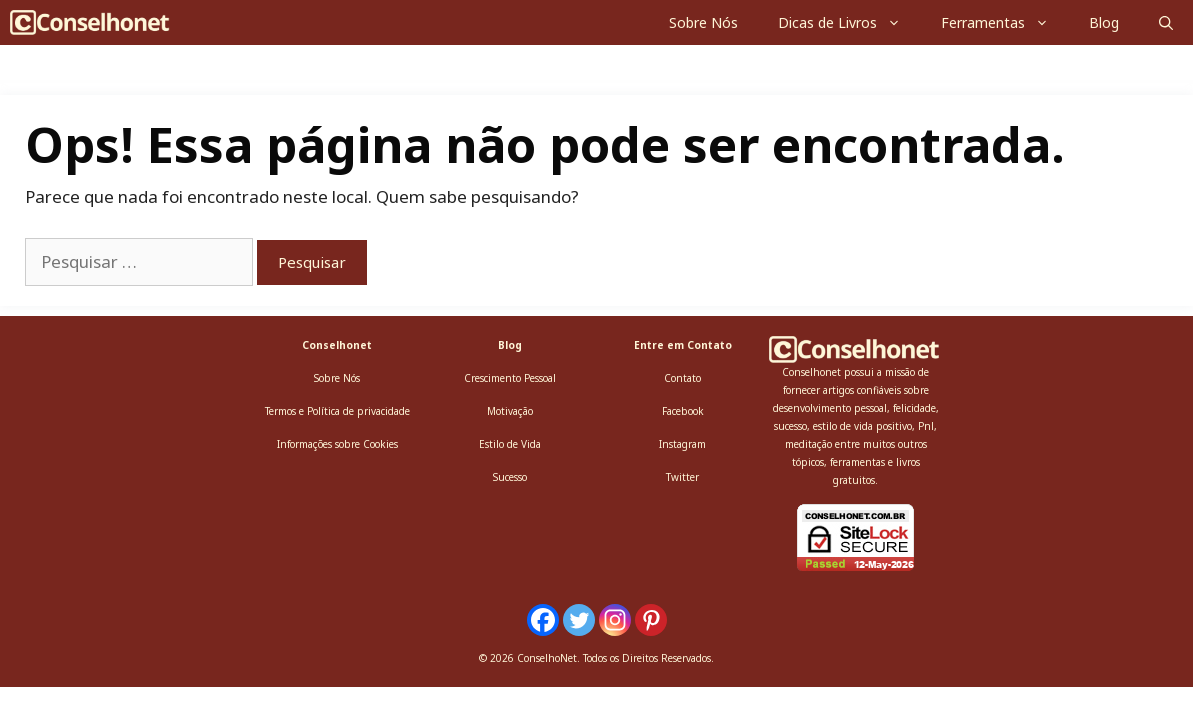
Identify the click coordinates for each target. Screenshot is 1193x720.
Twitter (682, 477)
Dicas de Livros (849, 22)
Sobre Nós (703, 22)
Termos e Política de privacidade (337, 411)
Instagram (682, 444)
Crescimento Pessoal (510, 378)
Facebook (683, 411)
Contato (682, 378)
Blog (1104, 22)
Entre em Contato (683, 345)
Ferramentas (1005, 22)
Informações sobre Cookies (337, 444)
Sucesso (510, 477)
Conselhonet (337, 345)
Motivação (510, 411)
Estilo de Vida (510, 444)
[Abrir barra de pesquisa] (1166, 22)
